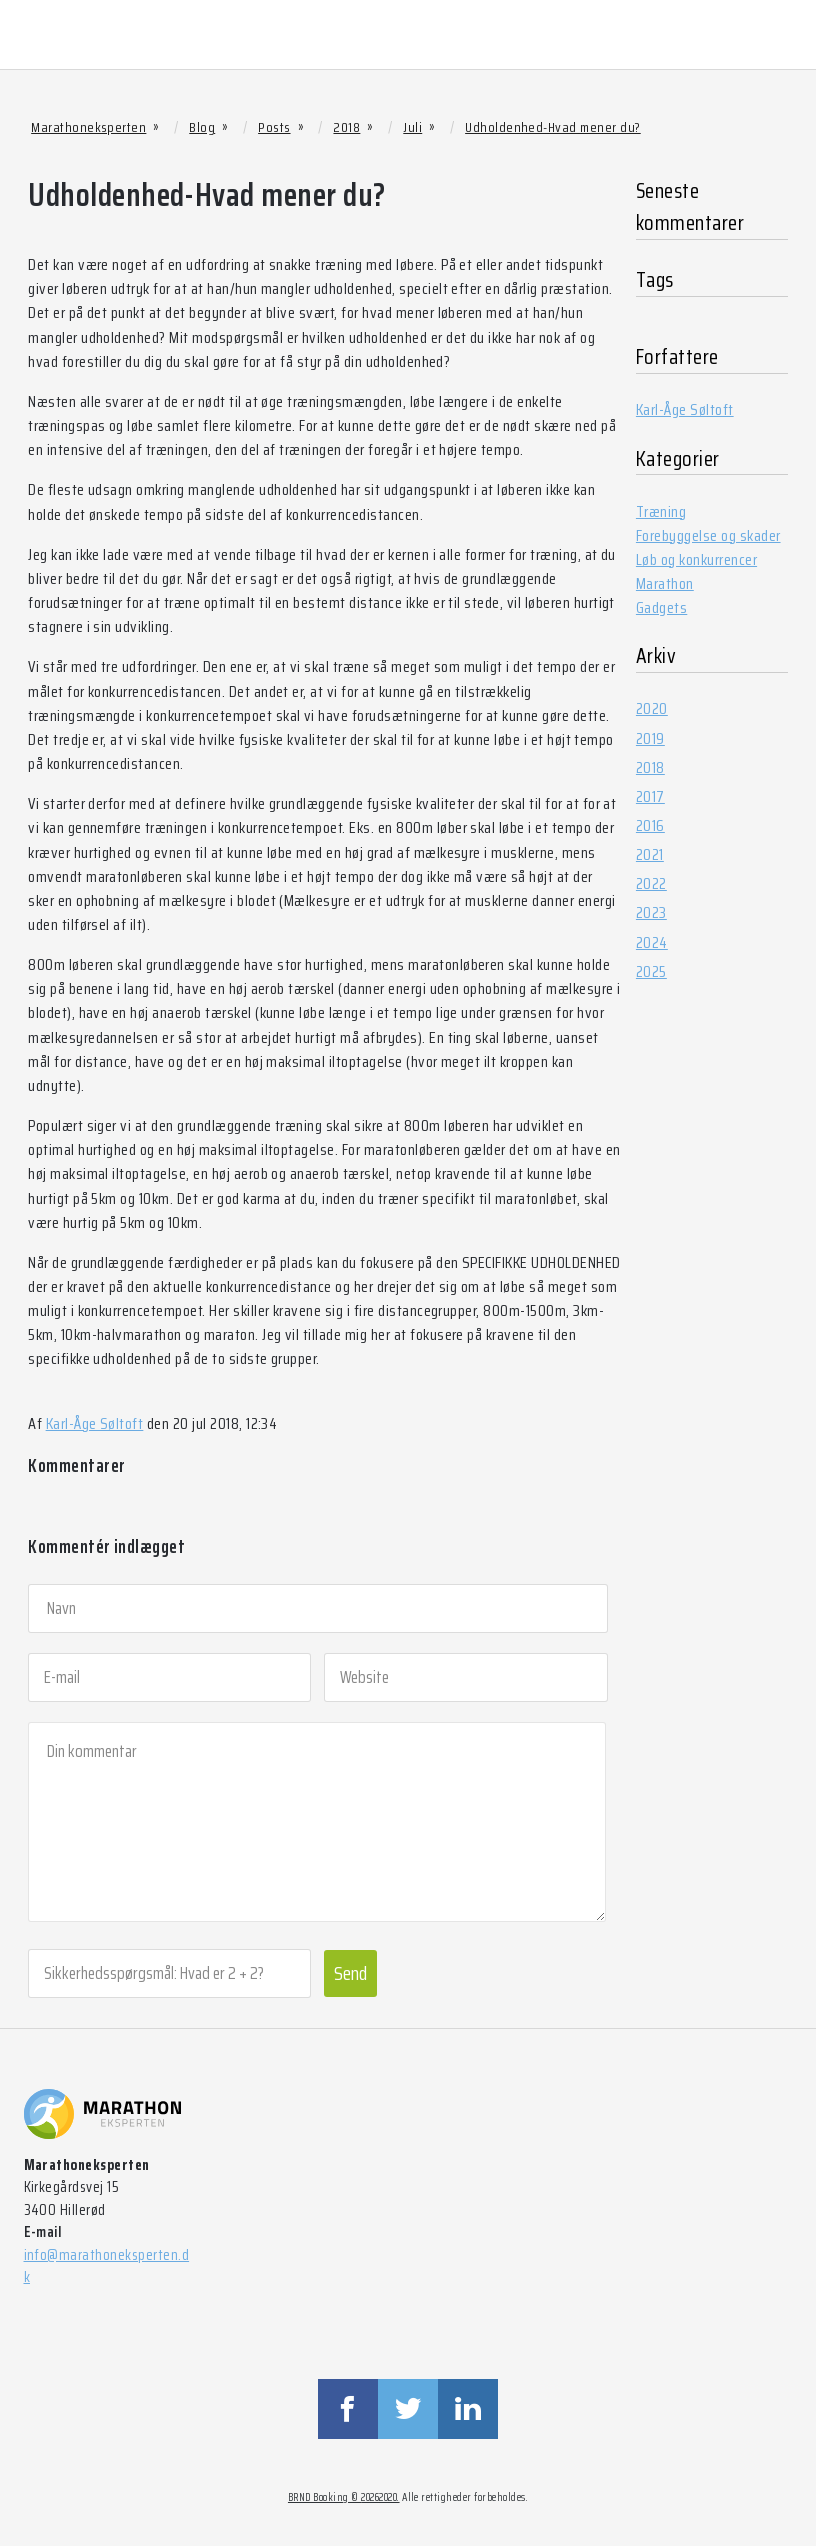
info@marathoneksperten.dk (107, 2266)
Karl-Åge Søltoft (95, 1423)
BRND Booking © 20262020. (344, 2497)
